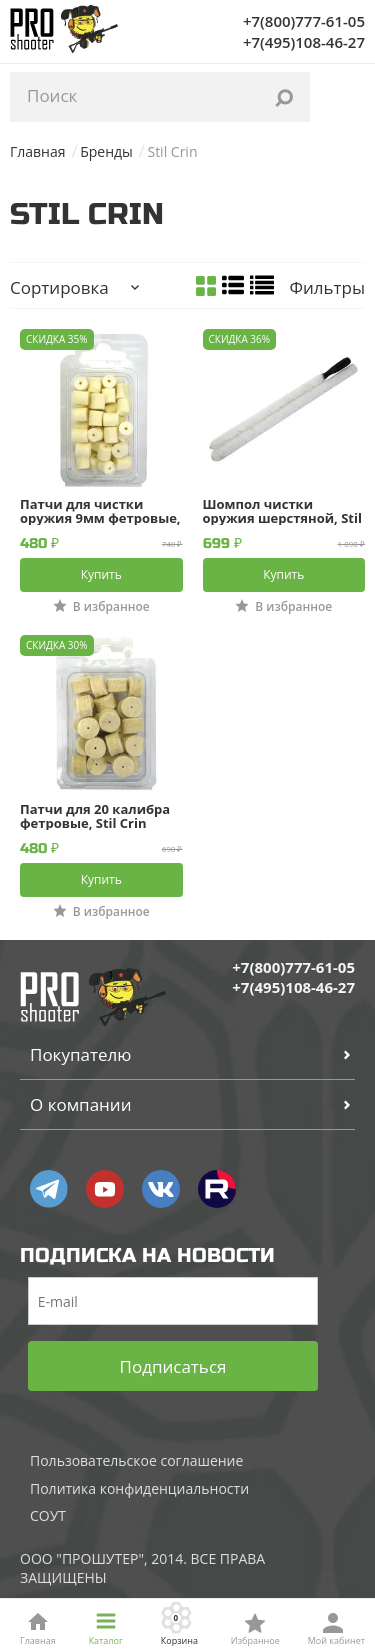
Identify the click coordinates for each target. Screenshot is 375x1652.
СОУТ (48, 1515)
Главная (38, 151)
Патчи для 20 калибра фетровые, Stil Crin (95, 816)
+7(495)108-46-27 (304, 42)
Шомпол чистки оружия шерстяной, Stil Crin (282, 511)
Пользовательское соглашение (136, 1460)
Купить (101, 574)
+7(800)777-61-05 (304, 21)
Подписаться (173, 1366)
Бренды (106, 151)
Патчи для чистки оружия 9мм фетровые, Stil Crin (100, 511)
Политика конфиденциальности (139, 1488)
